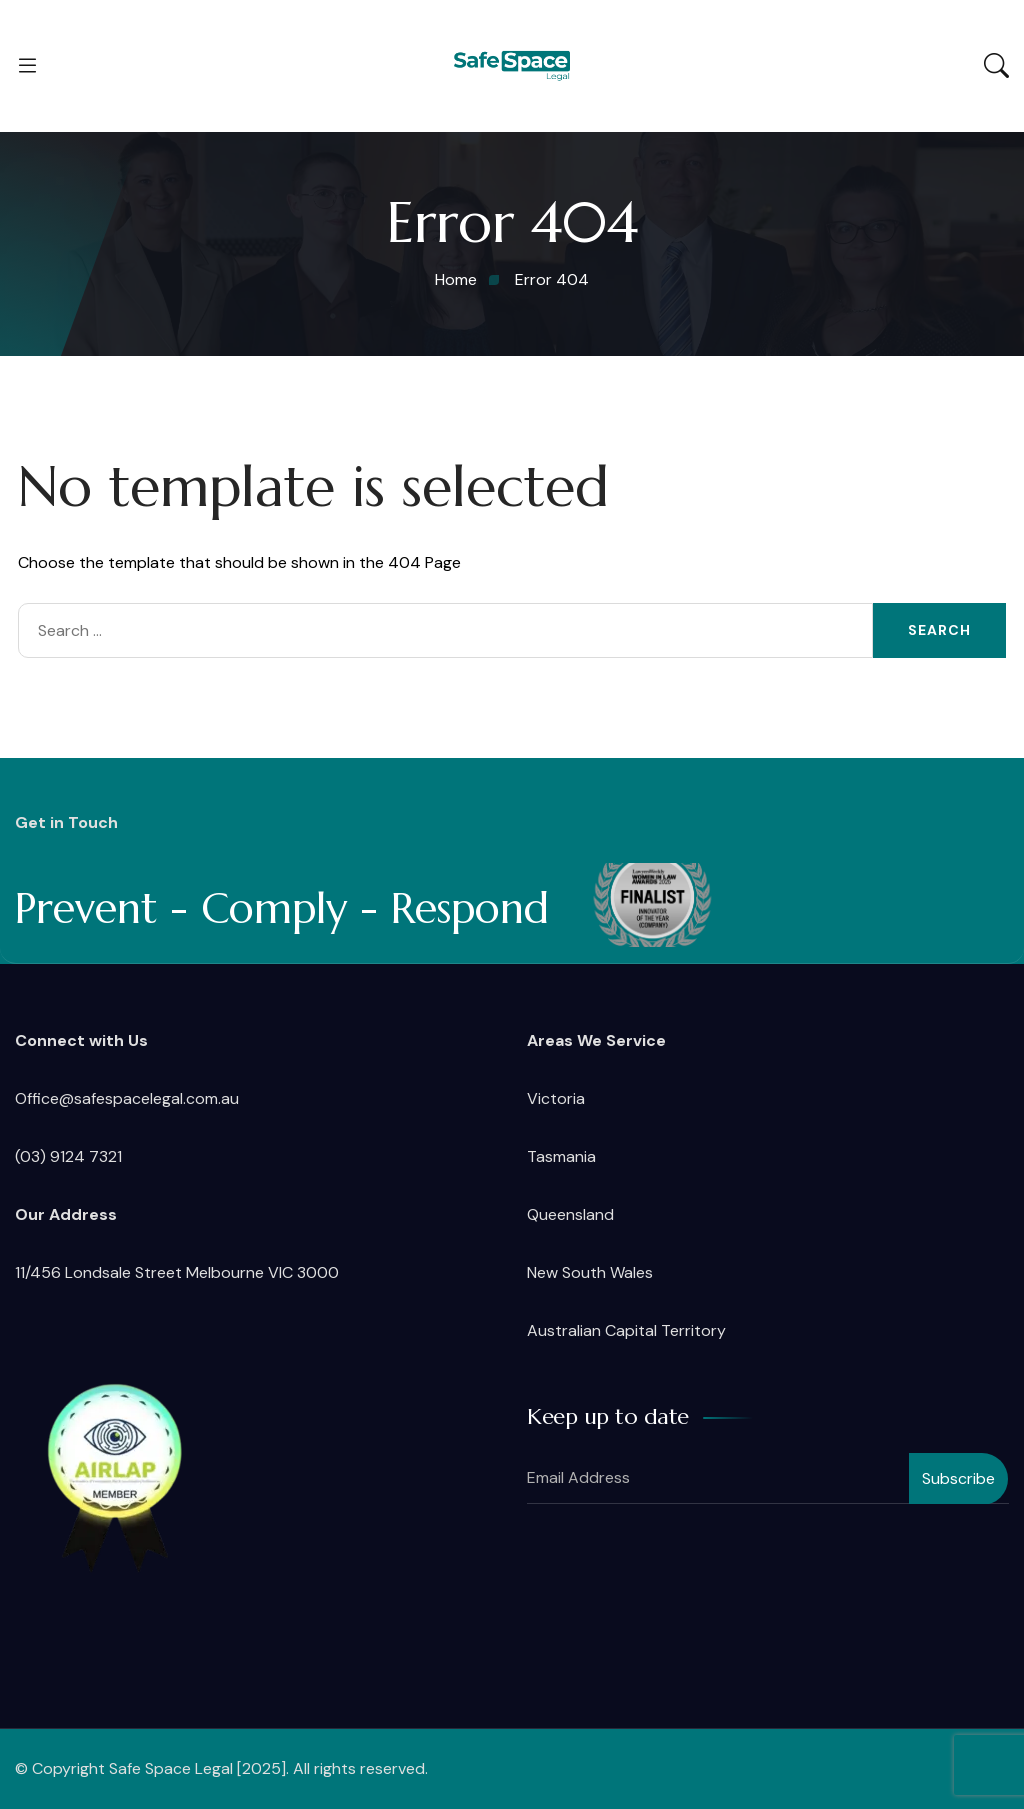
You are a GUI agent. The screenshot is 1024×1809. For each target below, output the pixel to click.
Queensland (570, 1214)
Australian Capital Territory (626, 1330)
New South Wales (590, 1272)
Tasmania (561, 1156)
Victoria (556, 1098)
